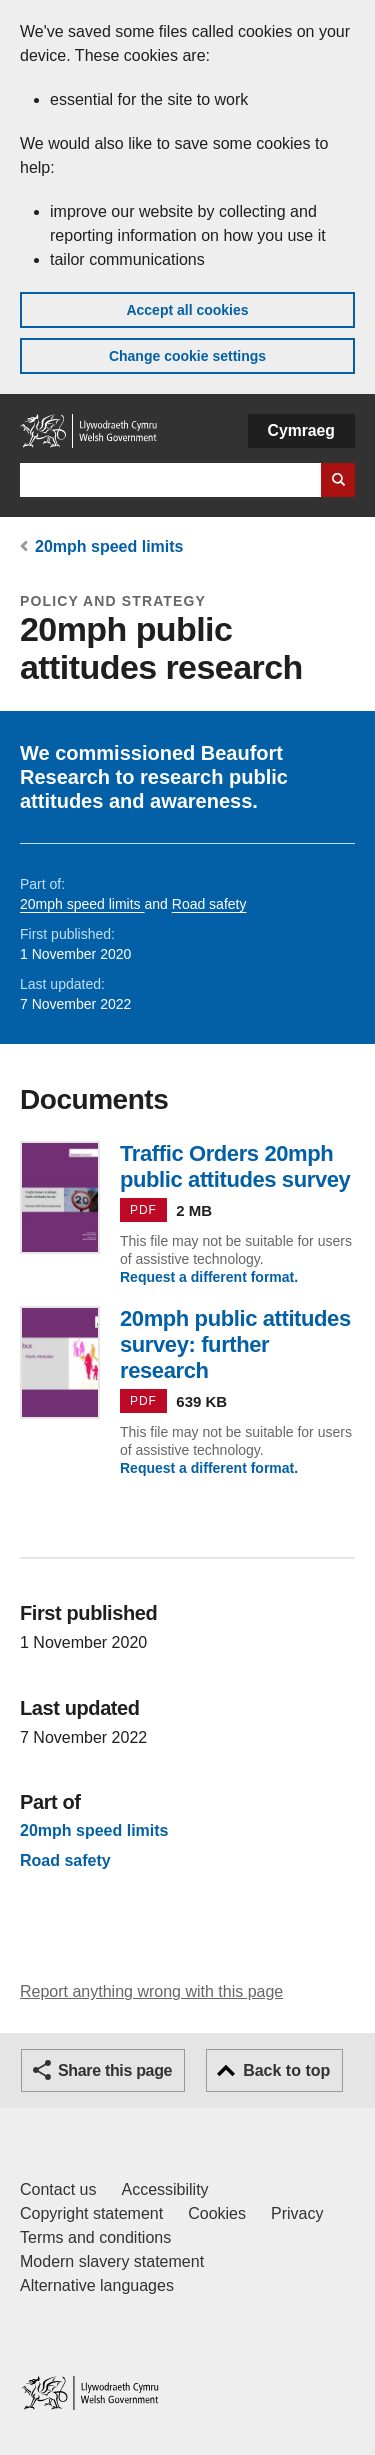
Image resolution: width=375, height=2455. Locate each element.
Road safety (209, 904)
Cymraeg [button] (301, 430)
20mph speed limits (109, 546)
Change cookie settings (187, 356)
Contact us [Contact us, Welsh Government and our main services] (58, 2189)
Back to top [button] (286, 2070)
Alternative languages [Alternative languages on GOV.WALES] (97, 2285)
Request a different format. (209, 1277)
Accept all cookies (187, 310)
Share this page (115, 2070)
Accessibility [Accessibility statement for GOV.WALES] (164, 2189)
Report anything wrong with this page (151, 1991)
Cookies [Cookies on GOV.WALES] (217, 2213)
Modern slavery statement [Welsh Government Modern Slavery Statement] (112, 2261)
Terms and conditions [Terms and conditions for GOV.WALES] (95, 2237)
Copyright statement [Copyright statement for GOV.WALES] (91, 2213)
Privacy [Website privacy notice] (297, 2213)
